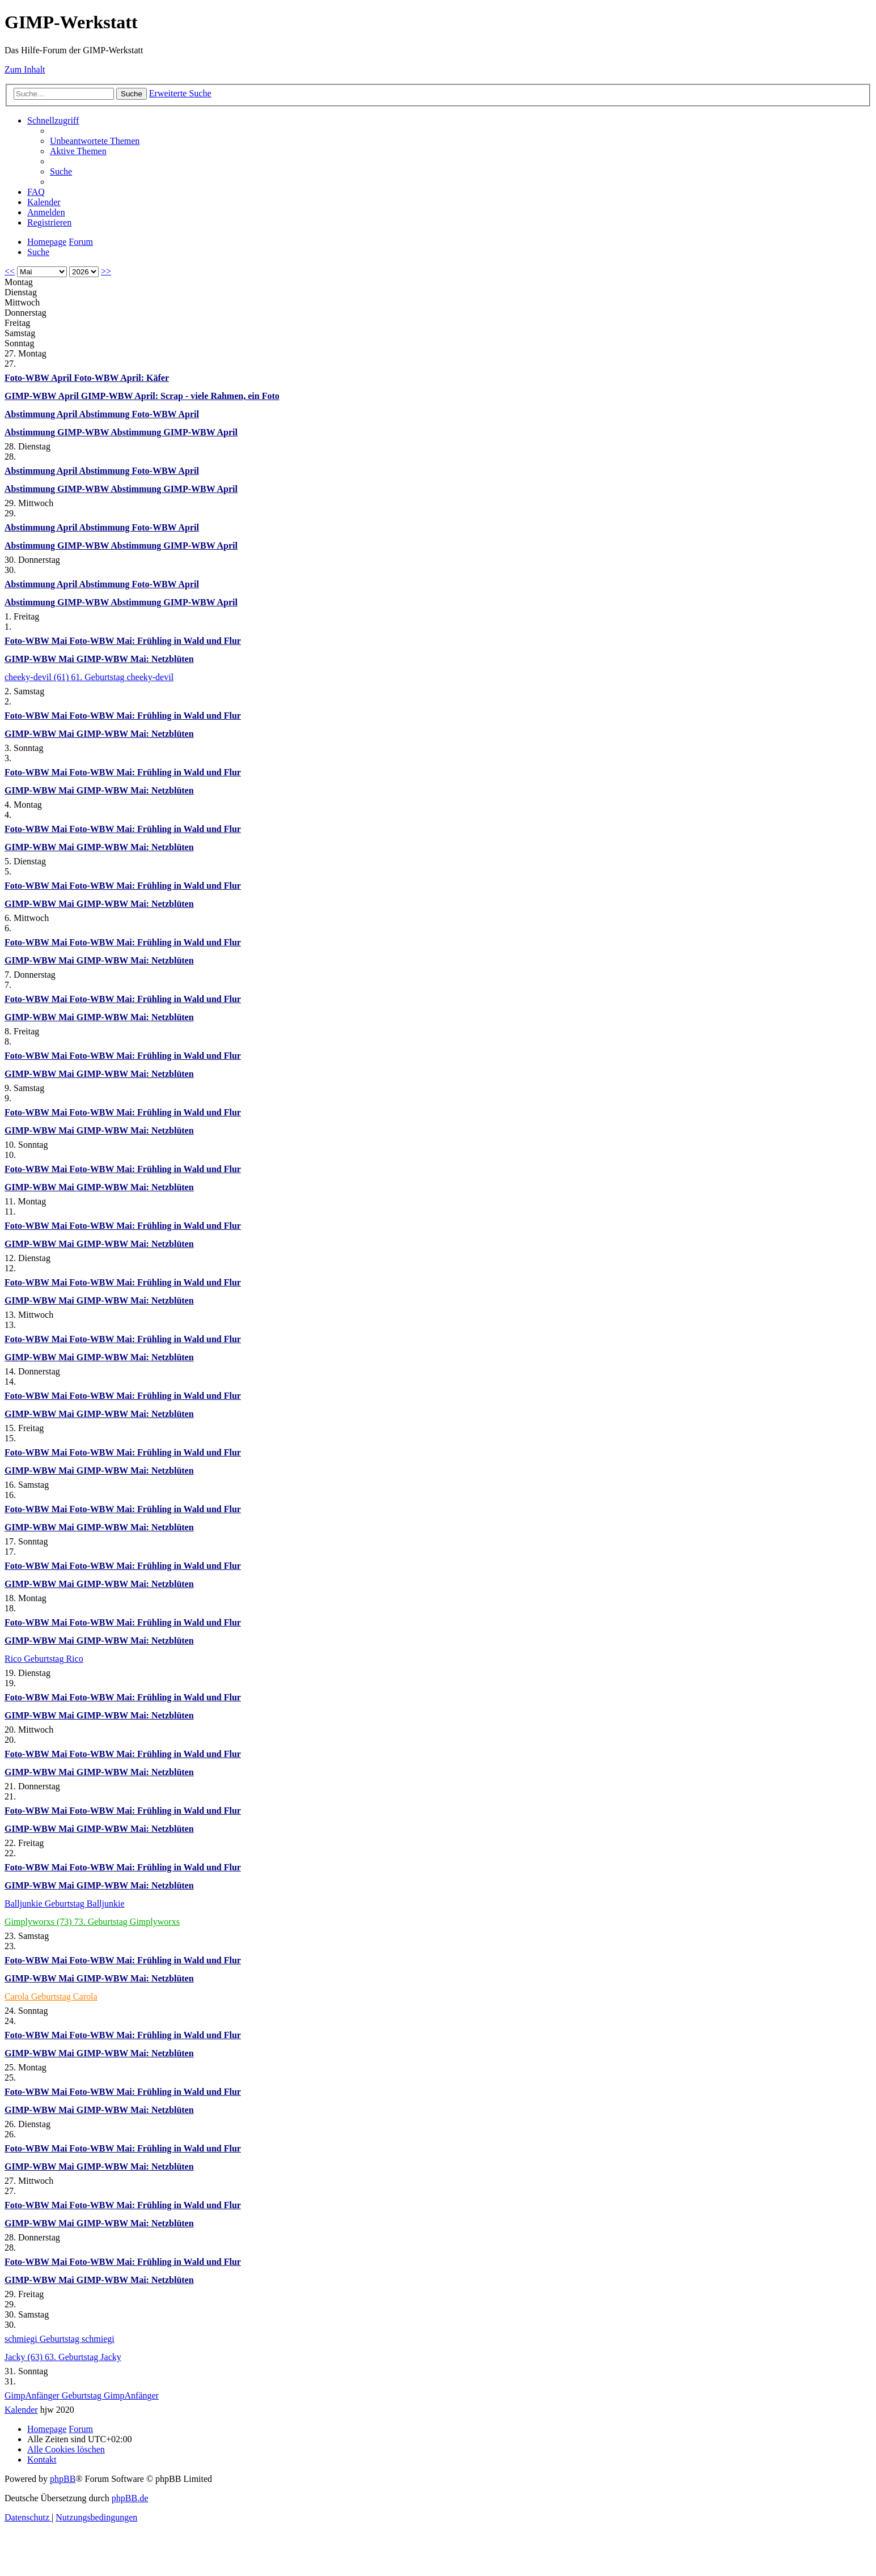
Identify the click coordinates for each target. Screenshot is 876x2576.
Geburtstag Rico (53, 1658)
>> (106, 271)
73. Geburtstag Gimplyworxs (127, 1921)
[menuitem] (94, 141)
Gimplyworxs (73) (39, 1921)
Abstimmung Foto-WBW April (139, 414)
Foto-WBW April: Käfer (121, 378)
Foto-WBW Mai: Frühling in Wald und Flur (155, 641)
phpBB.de (130, 2498)
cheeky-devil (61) (38, 677)
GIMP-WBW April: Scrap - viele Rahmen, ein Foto (180, 396)
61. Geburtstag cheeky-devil (122, 677)
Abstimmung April (42, 414)
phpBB (62, 2479)
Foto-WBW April (39, 378)
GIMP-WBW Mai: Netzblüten (135, 659)
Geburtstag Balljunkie (85, 1903)
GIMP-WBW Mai (41, 659)
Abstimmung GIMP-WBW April (174, 432)
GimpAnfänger (33, 2395)
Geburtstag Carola (64, 1996)
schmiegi (22, 2339)
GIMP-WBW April (43, 396)
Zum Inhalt (25, 69)
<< (10, 271)
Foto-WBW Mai (37, 641)
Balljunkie (25, 1903)
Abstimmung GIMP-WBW (58, 432)
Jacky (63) (25, 2357)
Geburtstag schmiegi (77, 2339)
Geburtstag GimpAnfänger (110, 2395)
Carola (18, 1996)
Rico (14, 1658)
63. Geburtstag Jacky (83, 2357)
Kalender (21, 2409)
